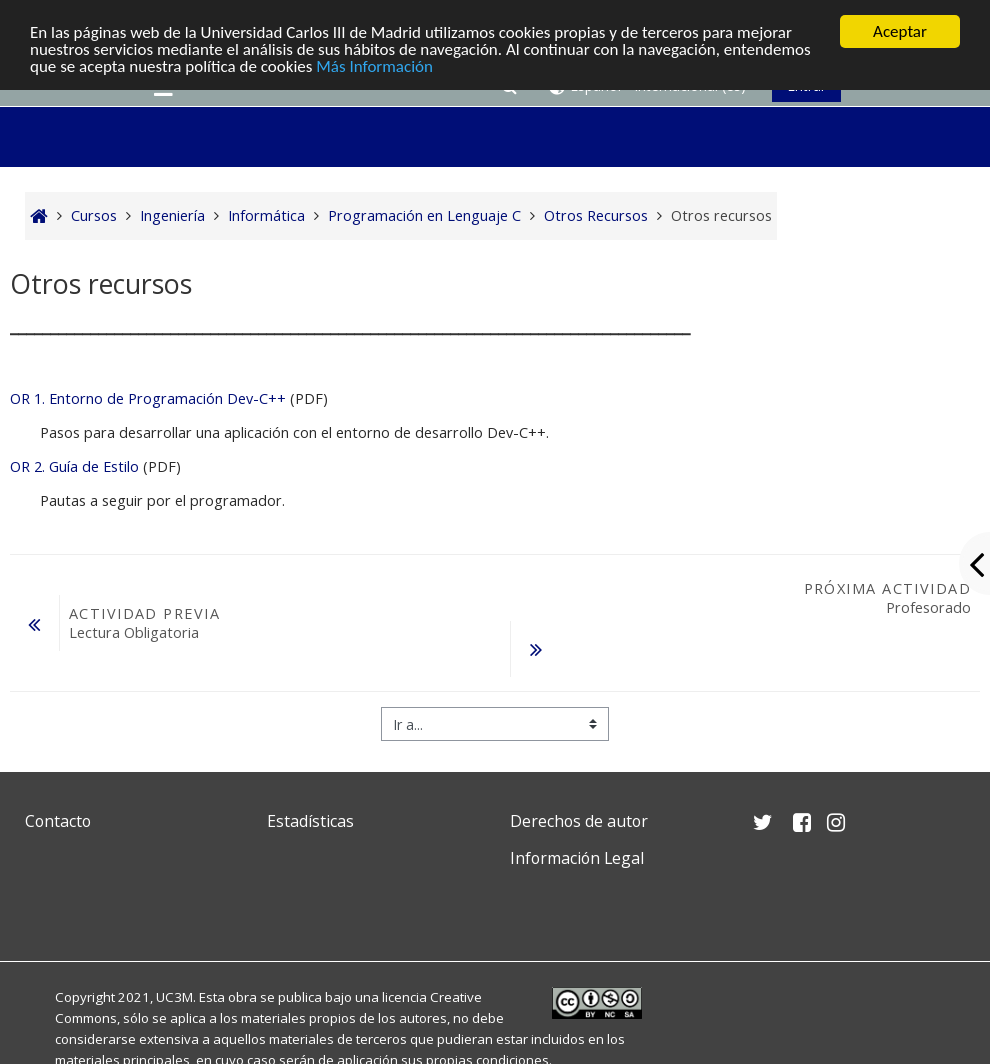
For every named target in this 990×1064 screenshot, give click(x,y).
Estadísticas (310, 821)
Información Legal (577, 858)
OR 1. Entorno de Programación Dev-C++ (148, 398)
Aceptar (900, 31)
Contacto (58, 821)
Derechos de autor (579, 821)
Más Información (374, 66)
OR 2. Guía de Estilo (74, 466)
